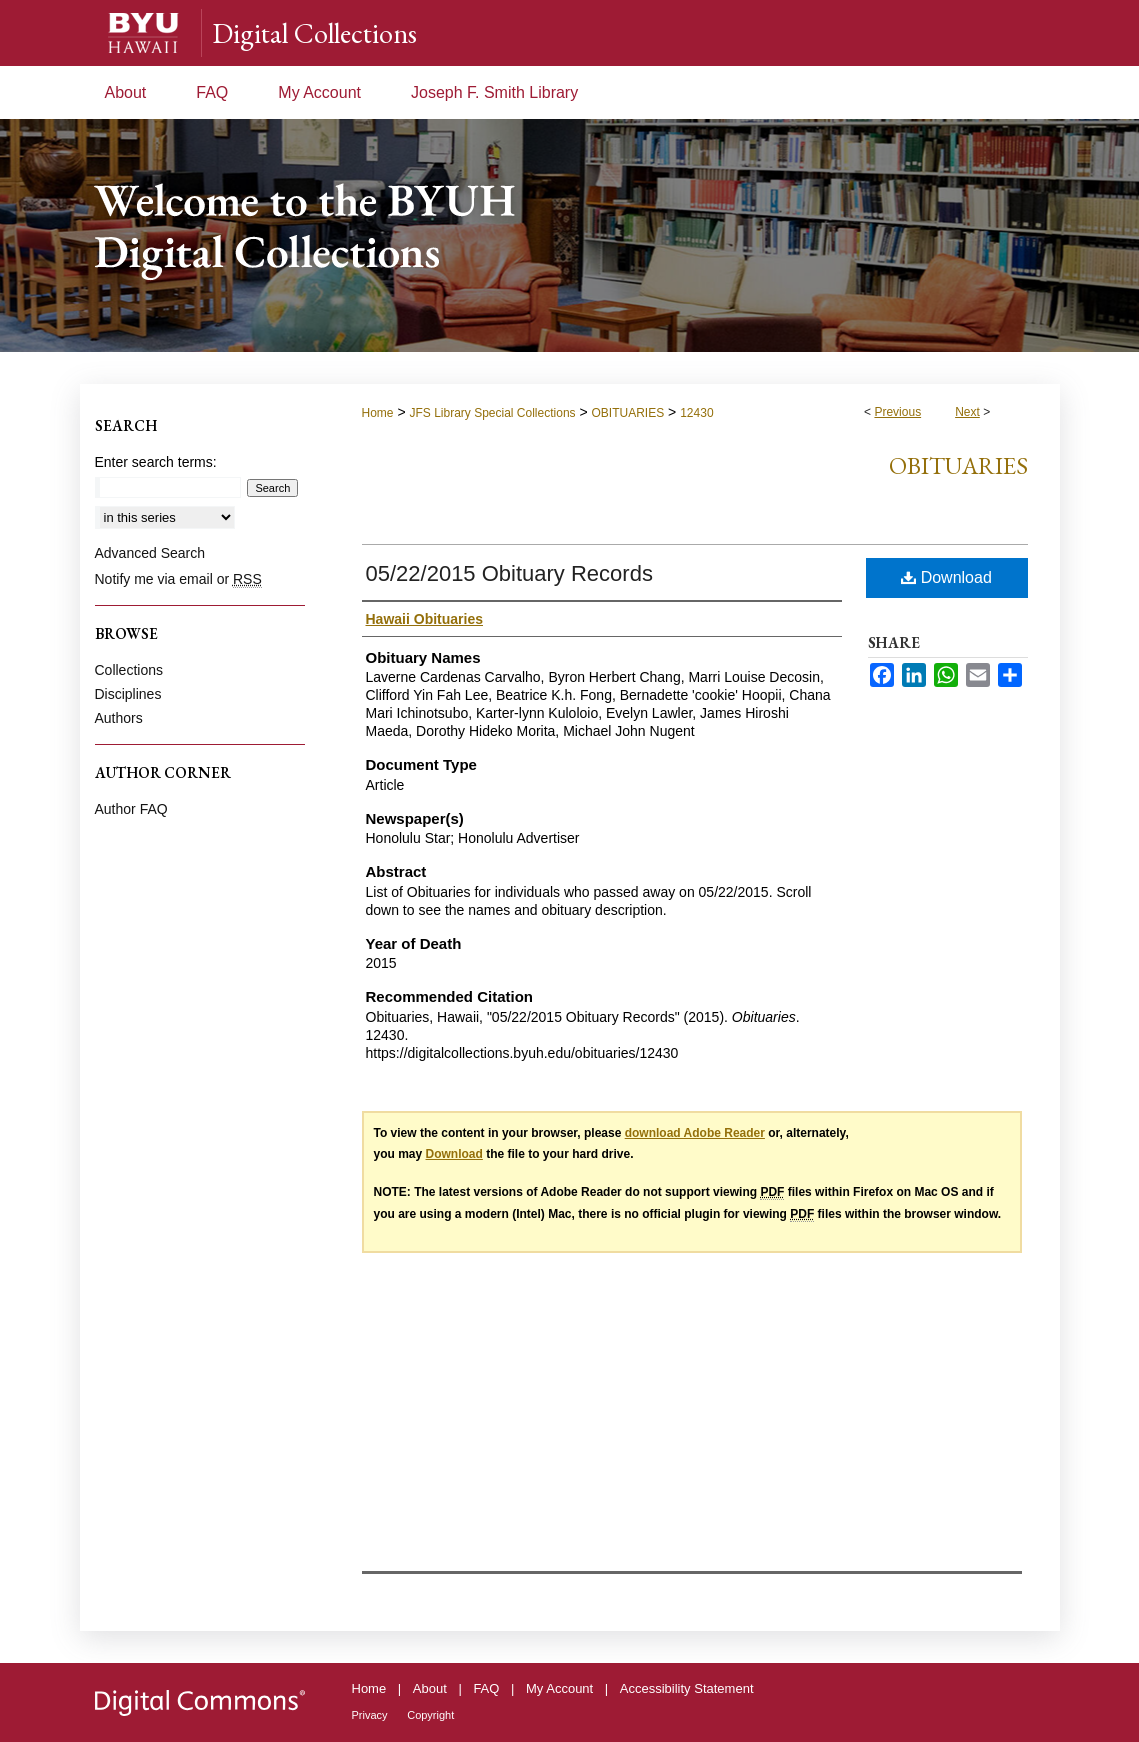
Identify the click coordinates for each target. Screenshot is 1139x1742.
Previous (897, 412)
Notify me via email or (178, 579)
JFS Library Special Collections (492, 413)
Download (946, 577)
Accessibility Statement (687, 1688)
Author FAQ (131, 809)
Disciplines (128, 694)
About (430, 1688)
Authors (119, 718)
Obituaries (958, 465)
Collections (129, 670)
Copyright (430, 1715)
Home (378, 413)
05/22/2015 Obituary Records (509, 573)
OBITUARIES (628, 413)
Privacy (370, 1715)
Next (967, 412)
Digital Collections (314, 33)
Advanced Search (150, 553)
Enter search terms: (156, 462)
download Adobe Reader (695, 1133)
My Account (559, 1688)
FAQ (486, 1688)
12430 (696, 413)
